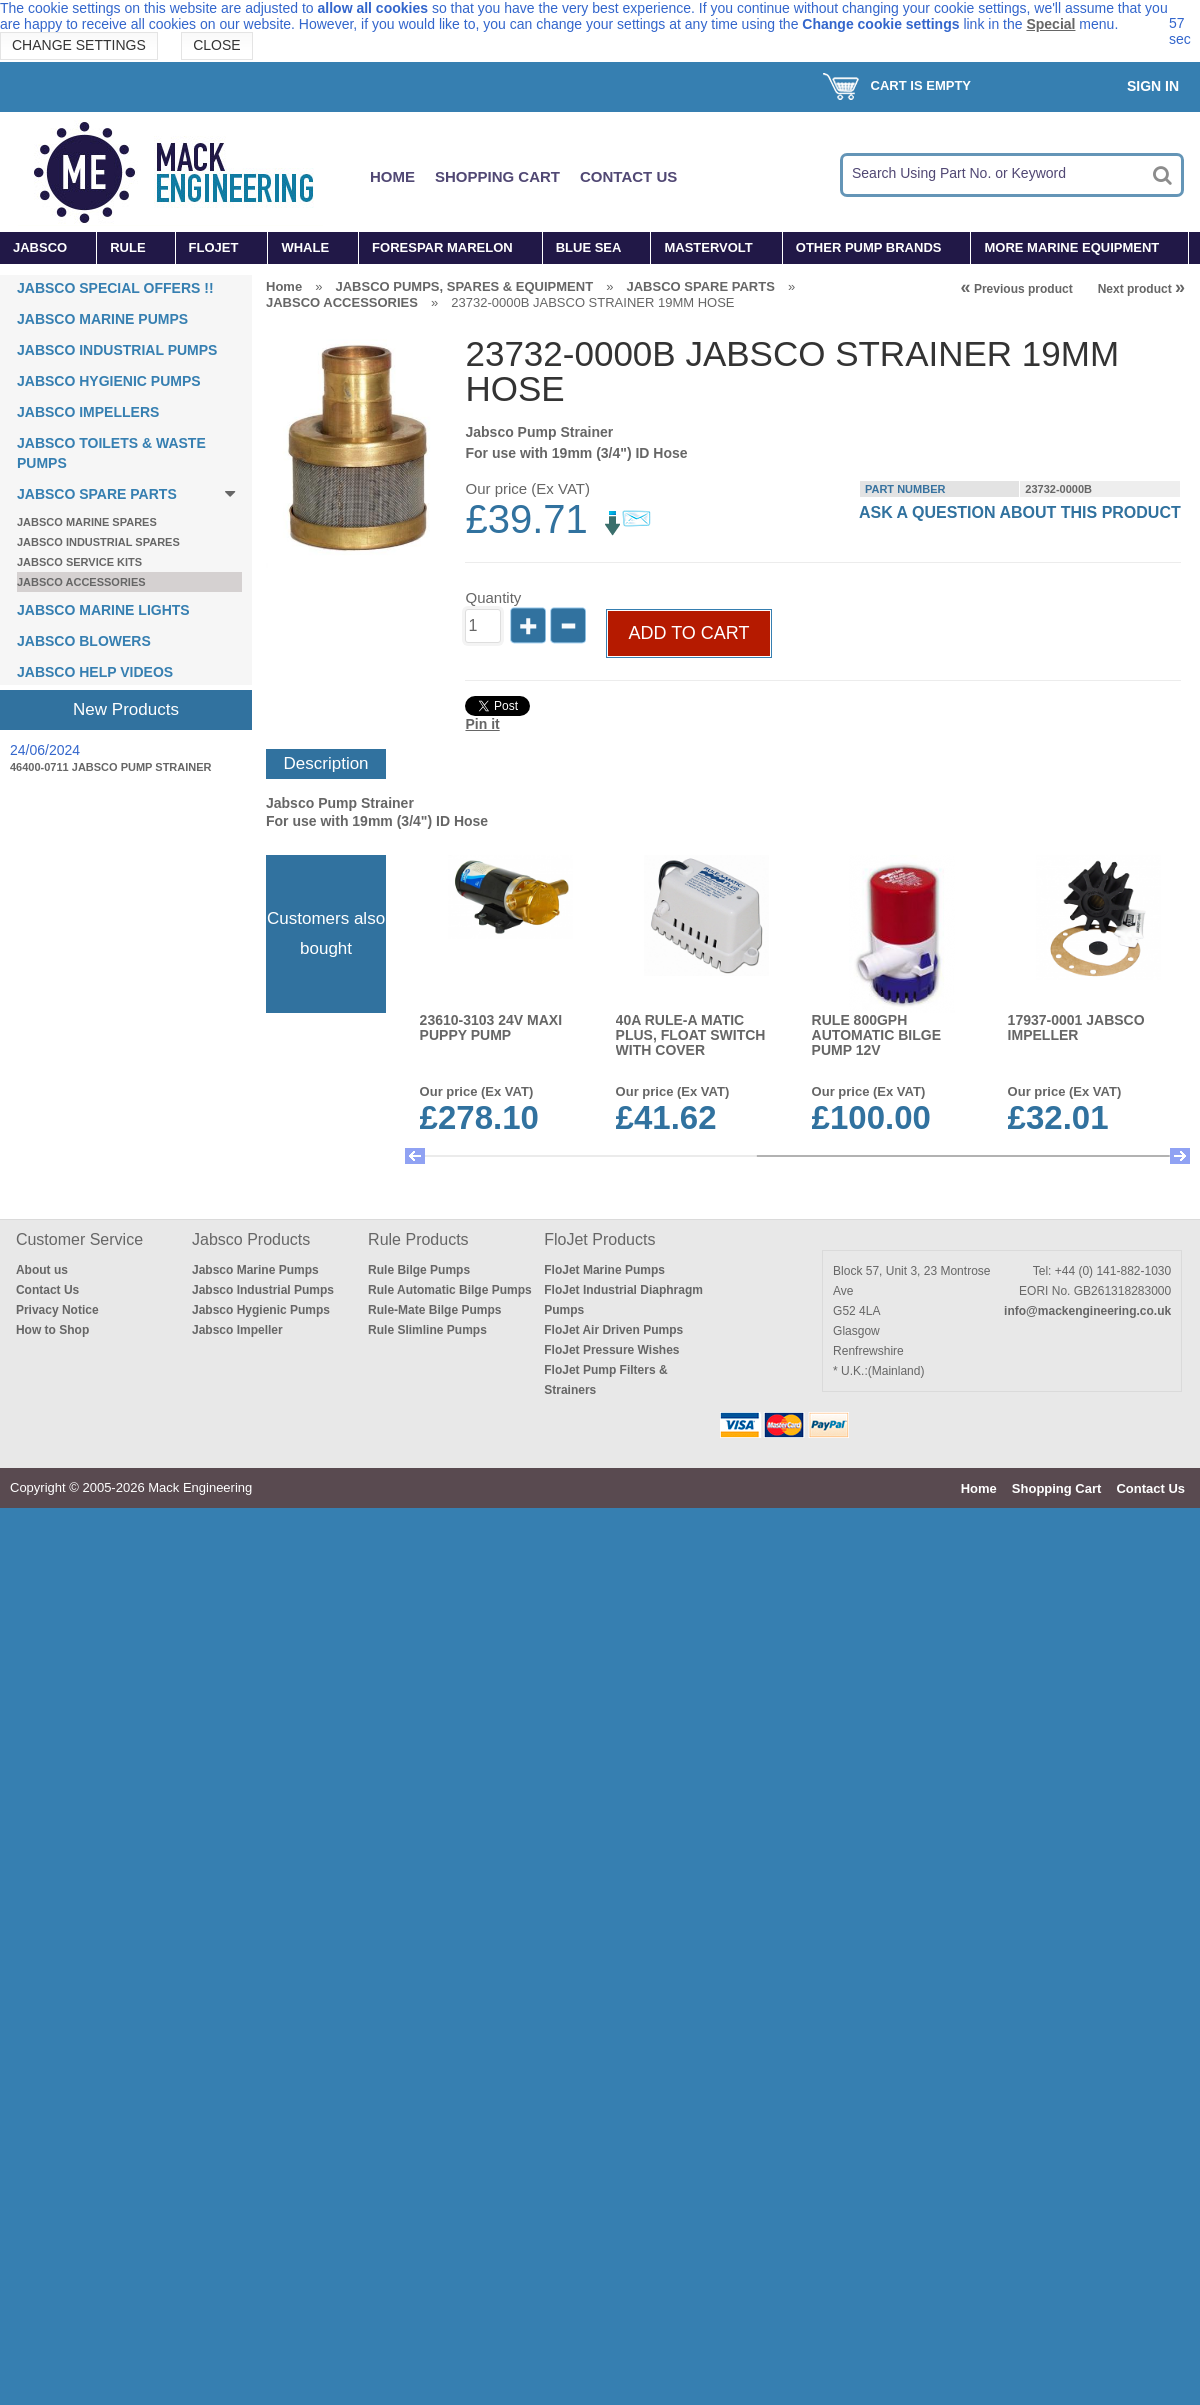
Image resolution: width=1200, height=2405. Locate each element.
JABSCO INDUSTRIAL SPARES (98, 542)
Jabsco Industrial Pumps (263, 1290)
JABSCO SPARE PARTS (97, 494)
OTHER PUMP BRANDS (869, 247)
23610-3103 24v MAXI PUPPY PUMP (491, 1027)
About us (42, 1270)
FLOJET (214, 247)
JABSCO (40, 247)
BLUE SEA (589, 247)
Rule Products (418, 1239)
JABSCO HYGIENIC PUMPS (109, 381)
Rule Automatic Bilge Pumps (450, 1290)
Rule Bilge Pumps (419, 1270)
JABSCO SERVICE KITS (79, 562)
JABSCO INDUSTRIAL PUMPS (117, 350)
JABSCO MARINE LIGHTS (103, 610)
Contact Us (628, 176)
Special (1050, 24)
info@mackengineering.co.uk (1087, 1311)
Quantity (493, 597)
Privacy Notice (57, 1310)
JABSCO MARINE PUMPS (102, 319)
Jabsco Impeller (237, 1330)
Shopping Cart (497, 176)
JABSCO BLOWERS (84, 641)
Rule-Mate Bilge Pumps (434, 1310)
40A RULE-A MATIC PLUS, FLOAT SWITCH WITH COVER (691, 1035)
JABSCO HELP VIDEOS (95, 672)
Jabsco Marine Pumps (255, 1270)
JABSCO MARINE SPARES (87, 522)
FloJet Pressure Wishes (611, 1350)
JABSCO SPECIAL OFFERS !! (115, 288)
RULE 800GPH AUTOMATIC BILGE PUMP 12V (876, 1035)
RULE (127, 247)
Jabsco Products (251, 1239)
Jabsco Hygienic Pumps (261, 1310)
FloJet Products (599, 1239)
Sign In (1153, 86)
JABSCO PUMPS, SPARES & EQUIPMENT (464, 286)
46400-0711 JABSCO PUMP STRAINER (111, 767)
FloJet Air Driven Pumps (613, 1330)
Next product (1141, 289)
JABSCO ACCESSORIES (81, 582)
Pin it (482, 724)
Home (392, 176)
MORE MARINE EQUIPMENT (1071, 247)
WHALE (305, 247)
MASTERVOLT (708, 247)
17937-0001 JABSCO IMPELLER (1076, 1027)
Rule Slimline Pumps (427, 1330)
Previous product (1017, 289)
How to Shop (52, 1330)
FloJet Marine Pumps (604, 1270)
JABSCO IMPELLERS (88, 412)
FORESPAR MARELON (442, 247)
